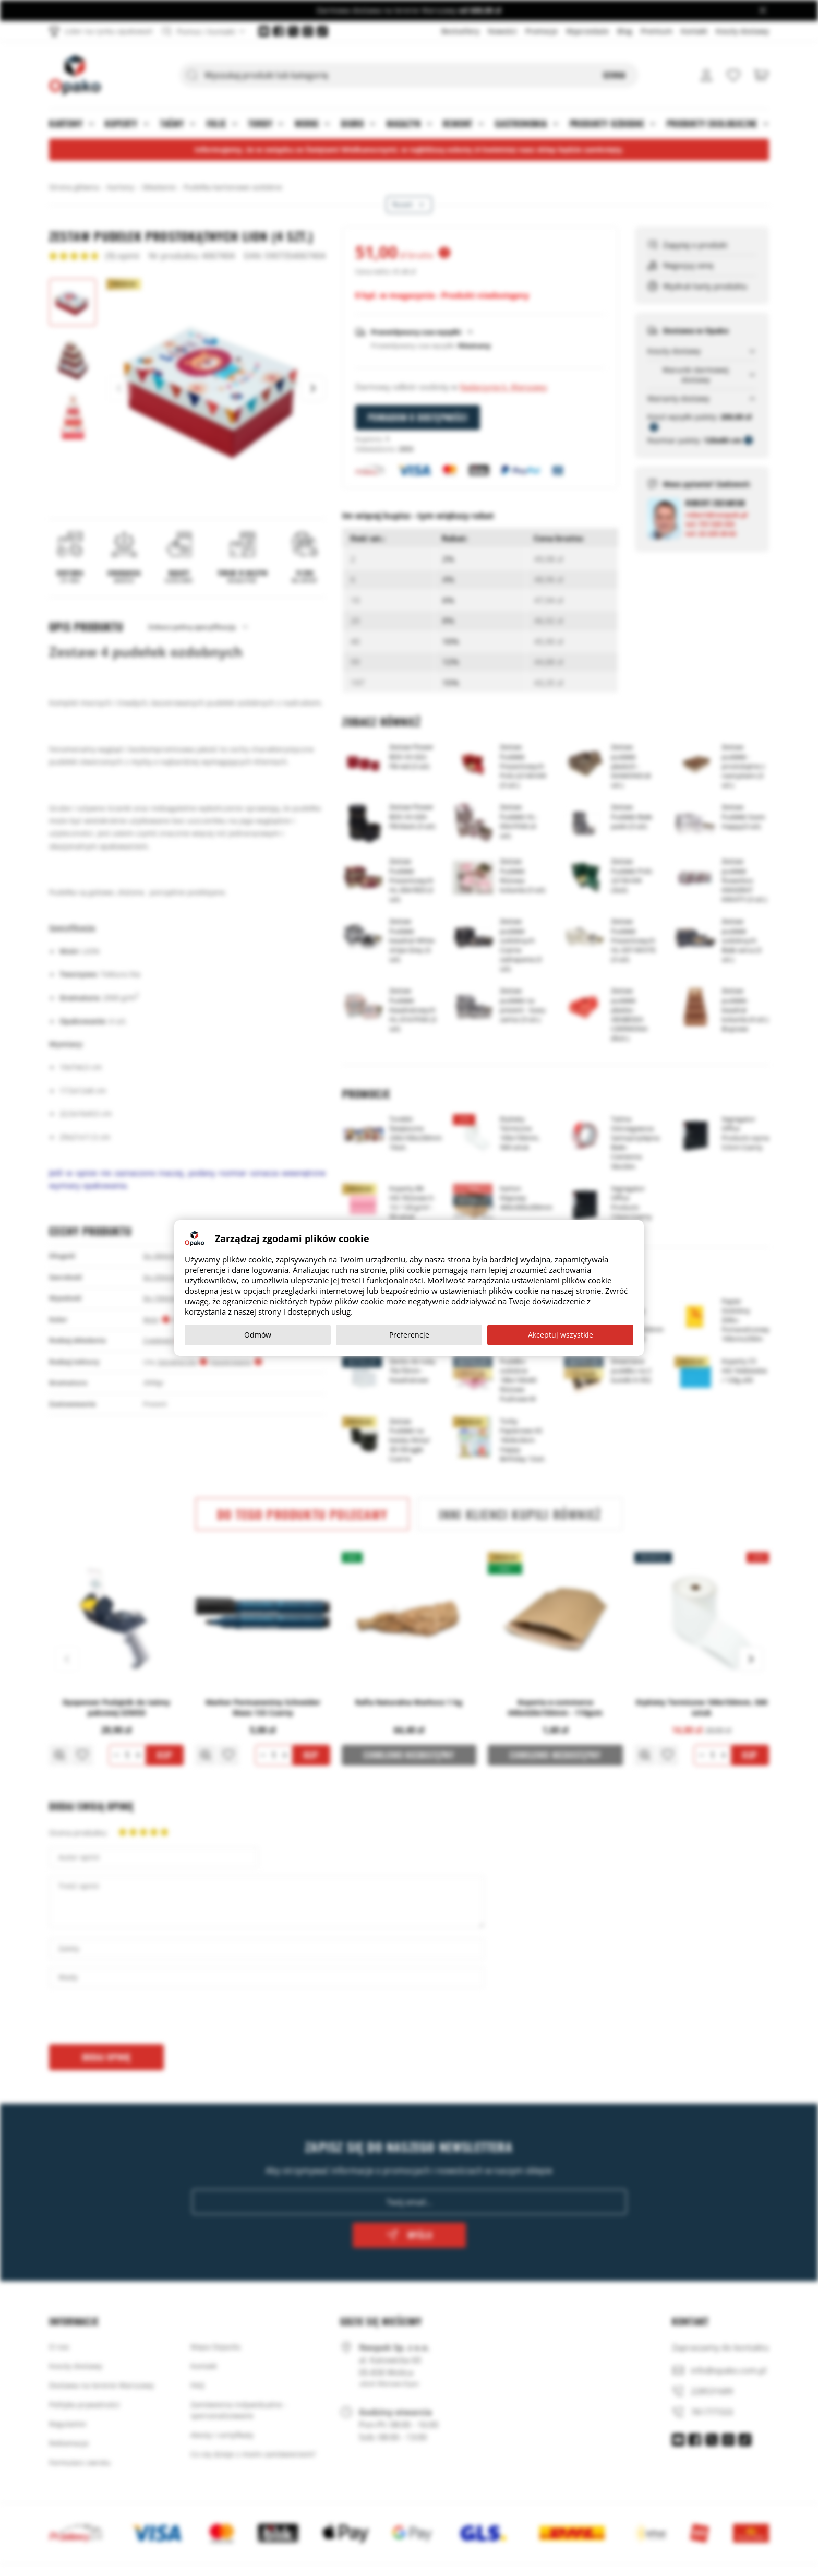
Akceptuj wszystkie (560, 1335)
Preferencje (409, 1335)
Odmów (257, 1335)
